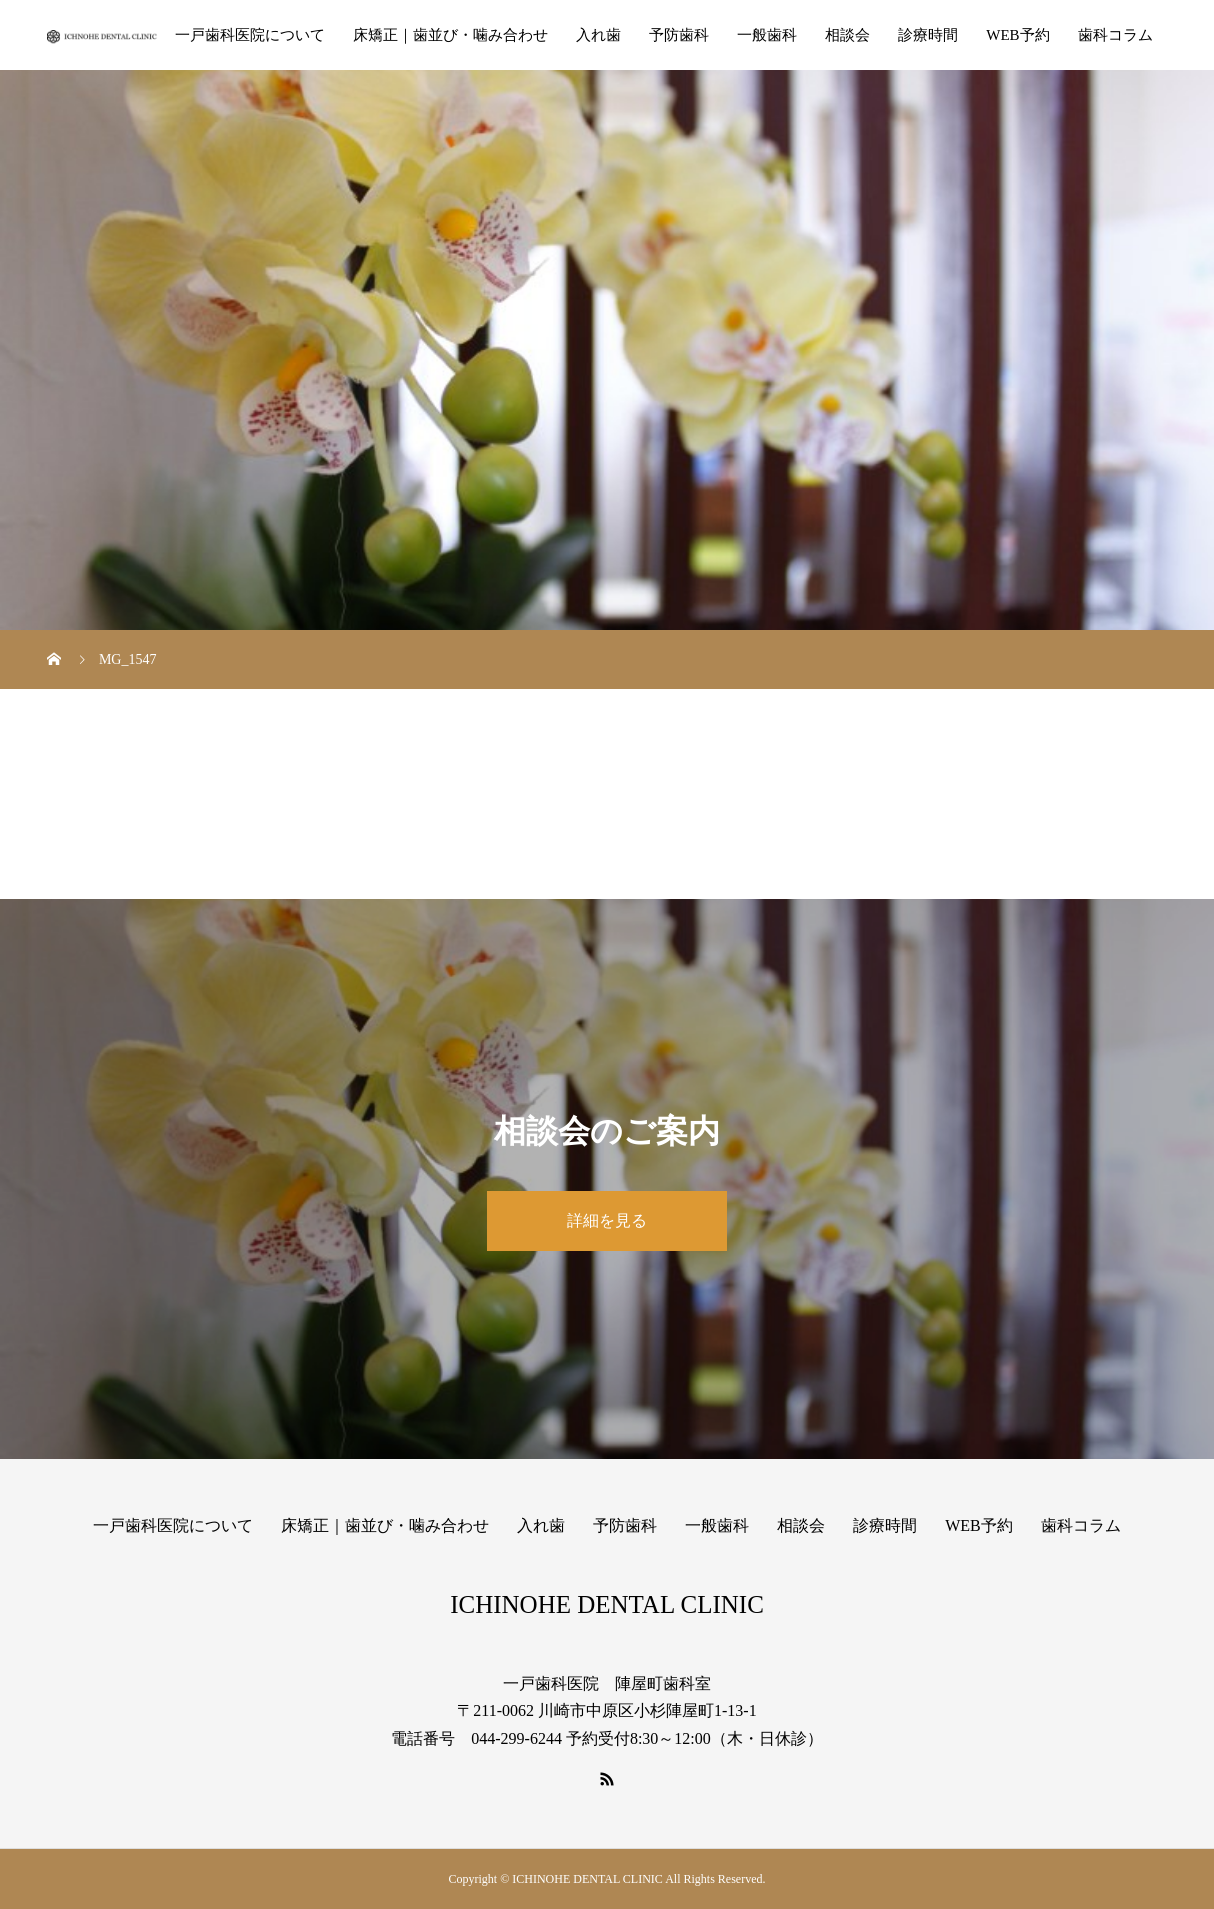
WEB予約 (1017, 35)
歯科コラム (1115, 35)
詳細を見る (607, 1220)
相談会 (847, 35)
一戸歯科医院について (250, 35)
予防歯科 (679, 35)
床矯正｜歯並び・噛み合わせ (450, 35)
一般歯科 (767, 35)
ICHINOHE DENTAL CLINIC (607, 1604)
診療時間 (928, 35)
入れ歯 (598, 35)
